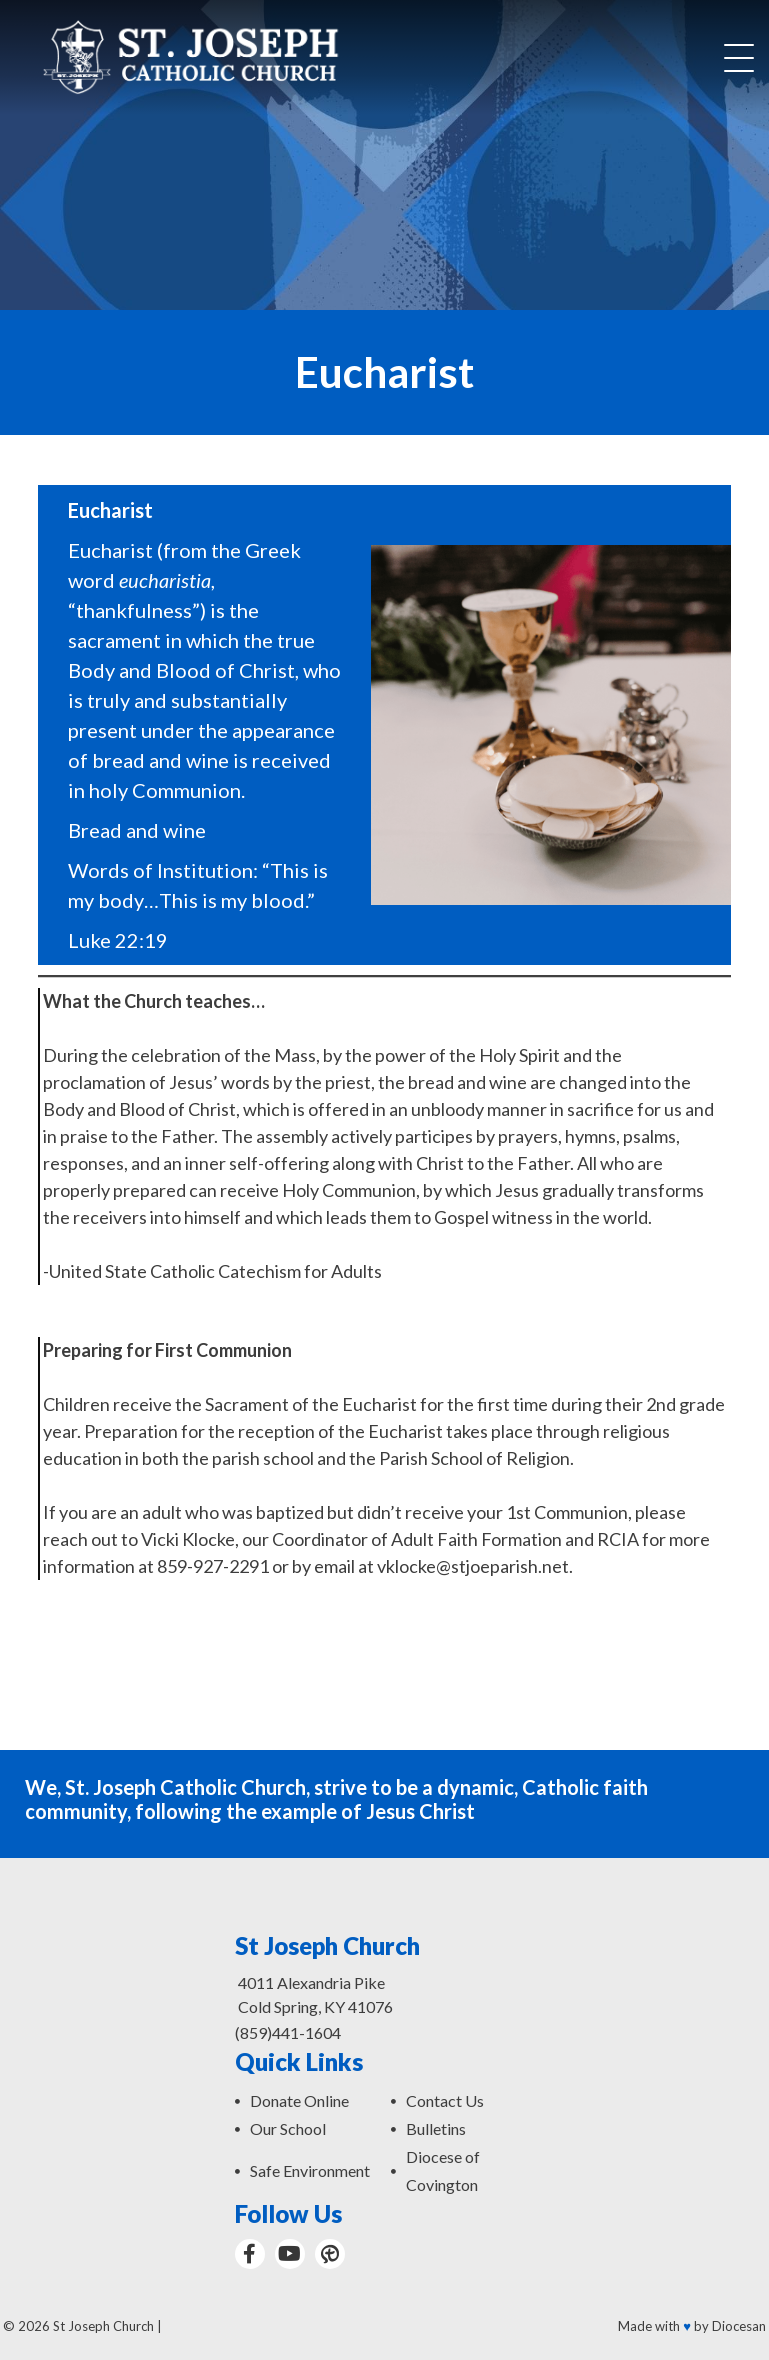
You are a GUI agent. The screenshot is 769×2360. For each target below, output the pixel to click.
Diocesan (739, 2326)
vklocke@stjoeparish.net (473, 1566)
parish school (263, 1458)
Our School (288, 2128)
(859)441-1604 (288, 2032)
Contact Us (445, 2100)
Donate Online (299, 2100)
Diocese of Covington (443, 2170)
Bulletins (436, 2128)
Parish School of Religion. (476, 1458)
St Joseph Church (103, 2326)
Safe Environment (310, 2170)
